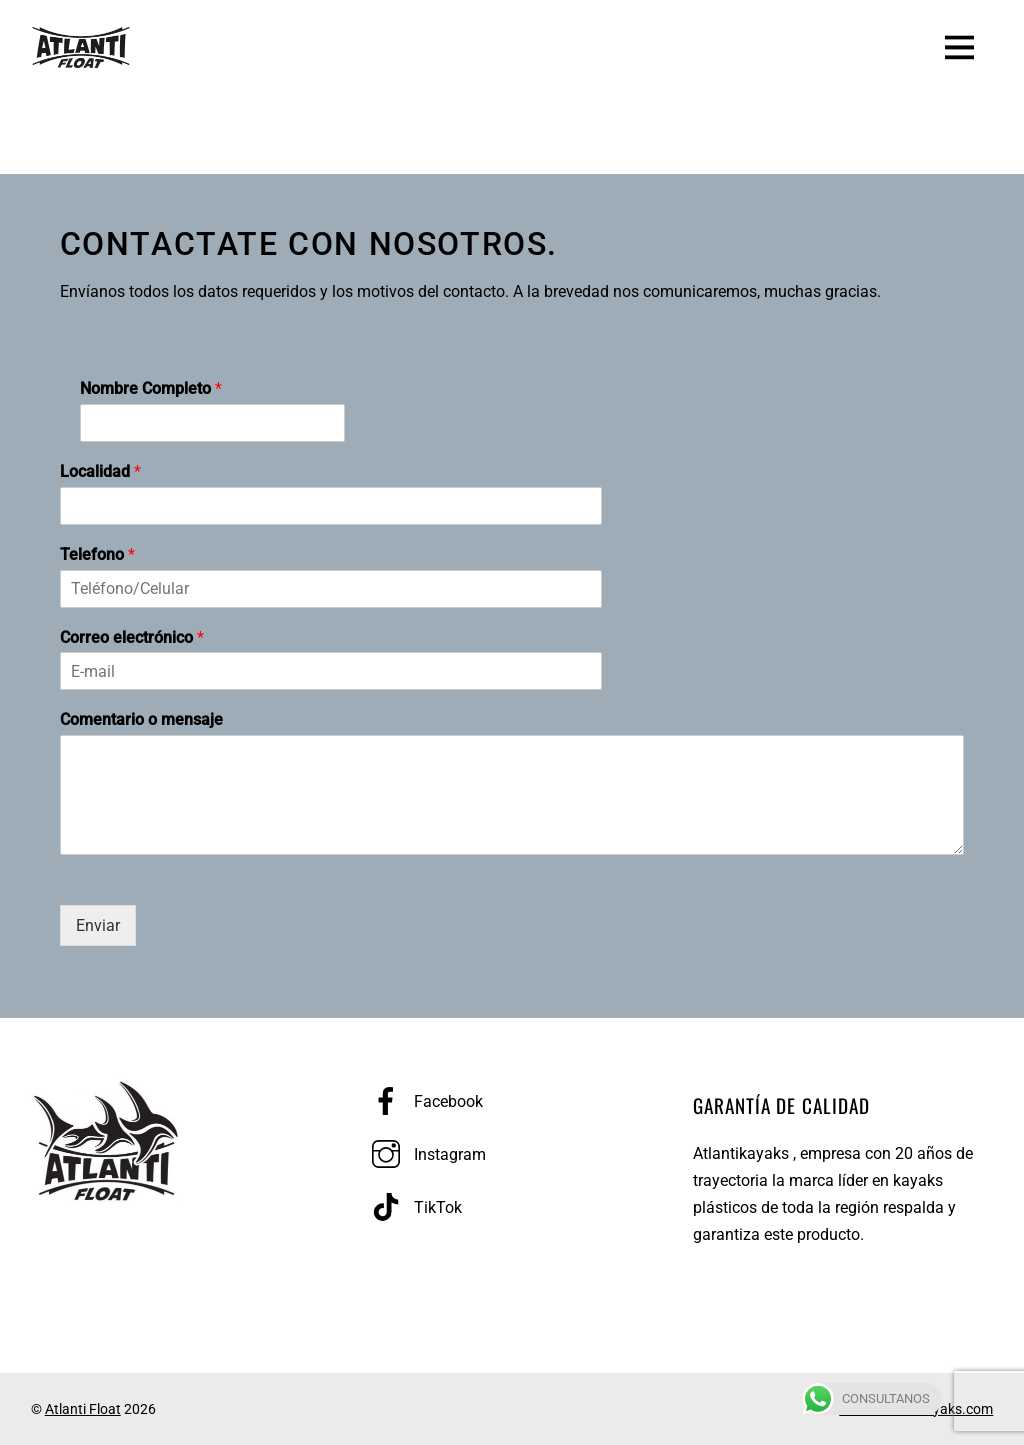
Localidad (100, 471)
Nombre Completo (151, 388)
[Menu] (959, 45)
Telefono (97, 554)
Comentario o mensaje (141, 719)
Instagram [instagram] (424, 1154)
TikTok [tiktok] (412, 1207)
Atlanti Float (83, 1409)
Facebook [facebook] (422, 1101)
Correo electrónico (132, 637)
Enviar (98, 925)
